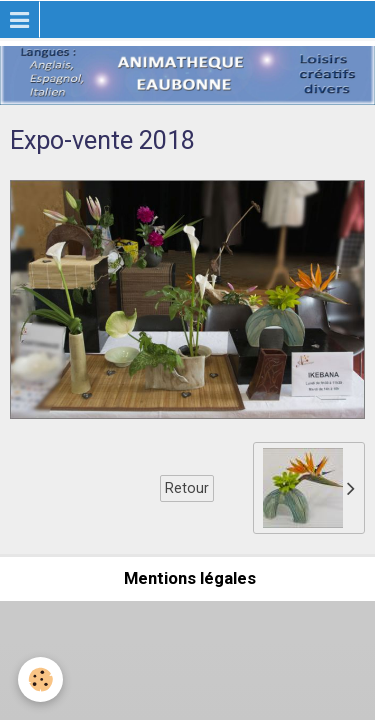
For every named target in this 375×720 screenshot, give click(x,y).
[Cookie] (40, 679)
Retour (187, 488)
